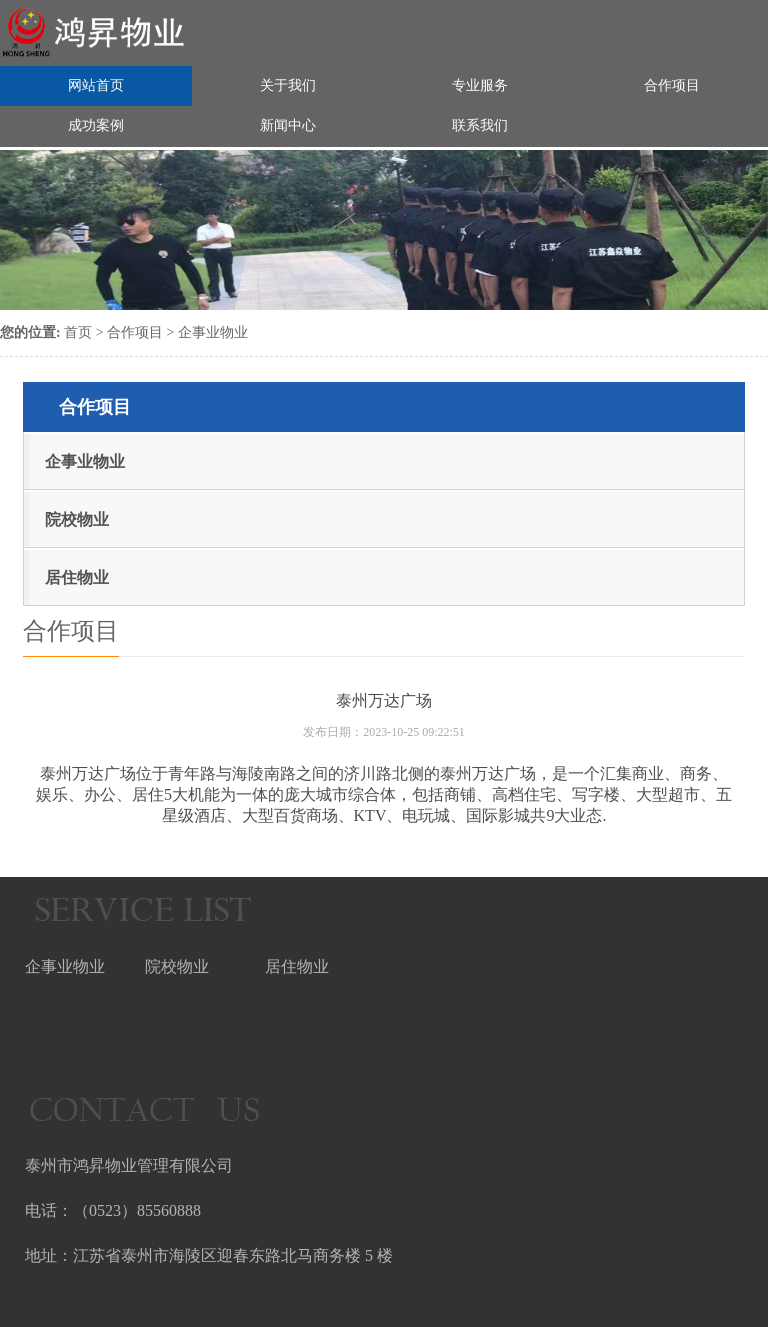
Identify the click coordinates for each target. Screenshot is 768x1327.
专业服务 (480, 83)
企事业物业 (213, 332)
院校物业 (77, 519)
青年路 (192, 773)
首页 (78, 332)
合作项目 (672, 83)
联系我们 (480, 123)
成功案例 (96, 123)
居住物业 (77, 577)
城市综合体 (356, 794)
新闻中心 (288, 123)
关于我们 (288, 83)
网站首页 (96, 83)
